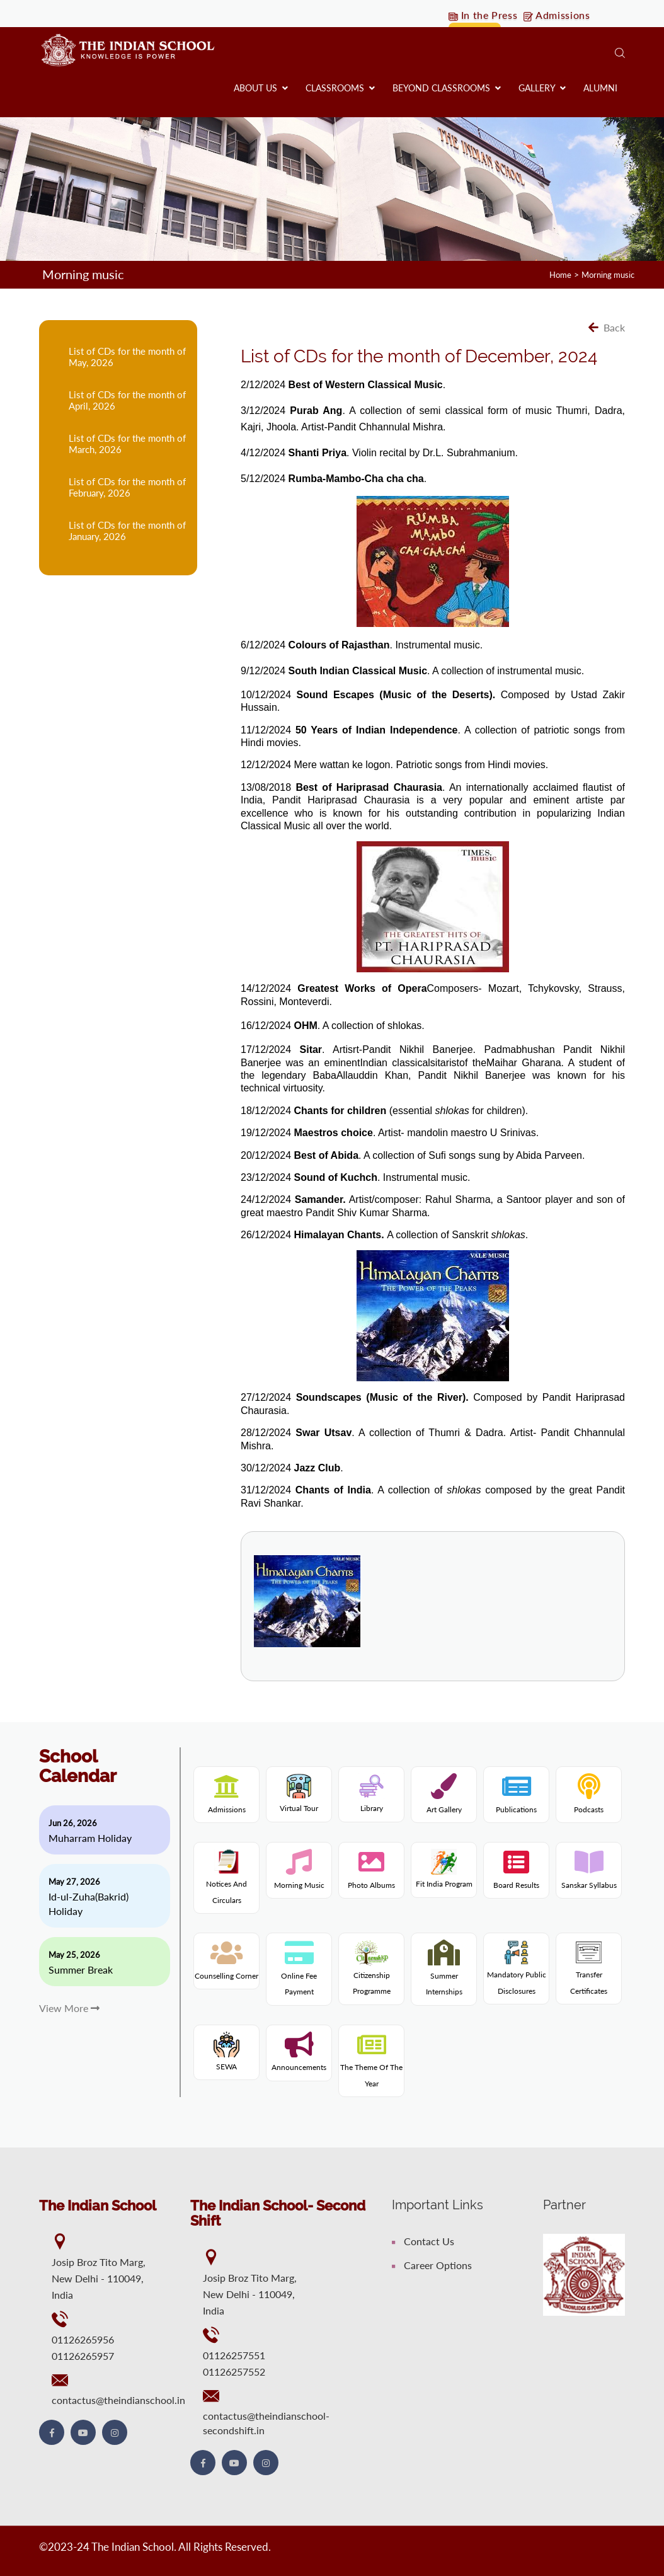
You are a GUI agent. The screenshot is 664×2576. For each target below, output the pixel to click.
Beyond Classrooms (446, 88)
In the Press (484, 15)
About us (261, 88)
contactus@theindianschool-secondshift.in (266, 2422)
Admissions (561, 15)
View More (69, 2007)
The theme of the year (371, 2067)
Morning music (605, 274)
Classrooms (340, 88)
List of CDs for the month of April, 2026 (127, 399)
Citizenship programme (372, 1970)
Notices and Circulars (226, 1880)
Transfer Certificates (588, 1970)
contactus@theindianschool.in (118, 2399)
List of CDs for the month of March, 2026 (127, 443)
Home (554, 274)
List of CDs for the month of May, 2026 (127, 356)
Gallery (542, 88)
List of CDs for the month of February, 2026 (127, 486)
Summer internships (444, 1975)
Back (606, 327)
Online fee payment (299, 1975)
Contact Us (423, 2240)
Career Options (432, 2264)
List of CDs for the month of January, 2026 (127, 530)
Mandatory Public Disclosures (516, 1970)
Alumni (600, 88)
